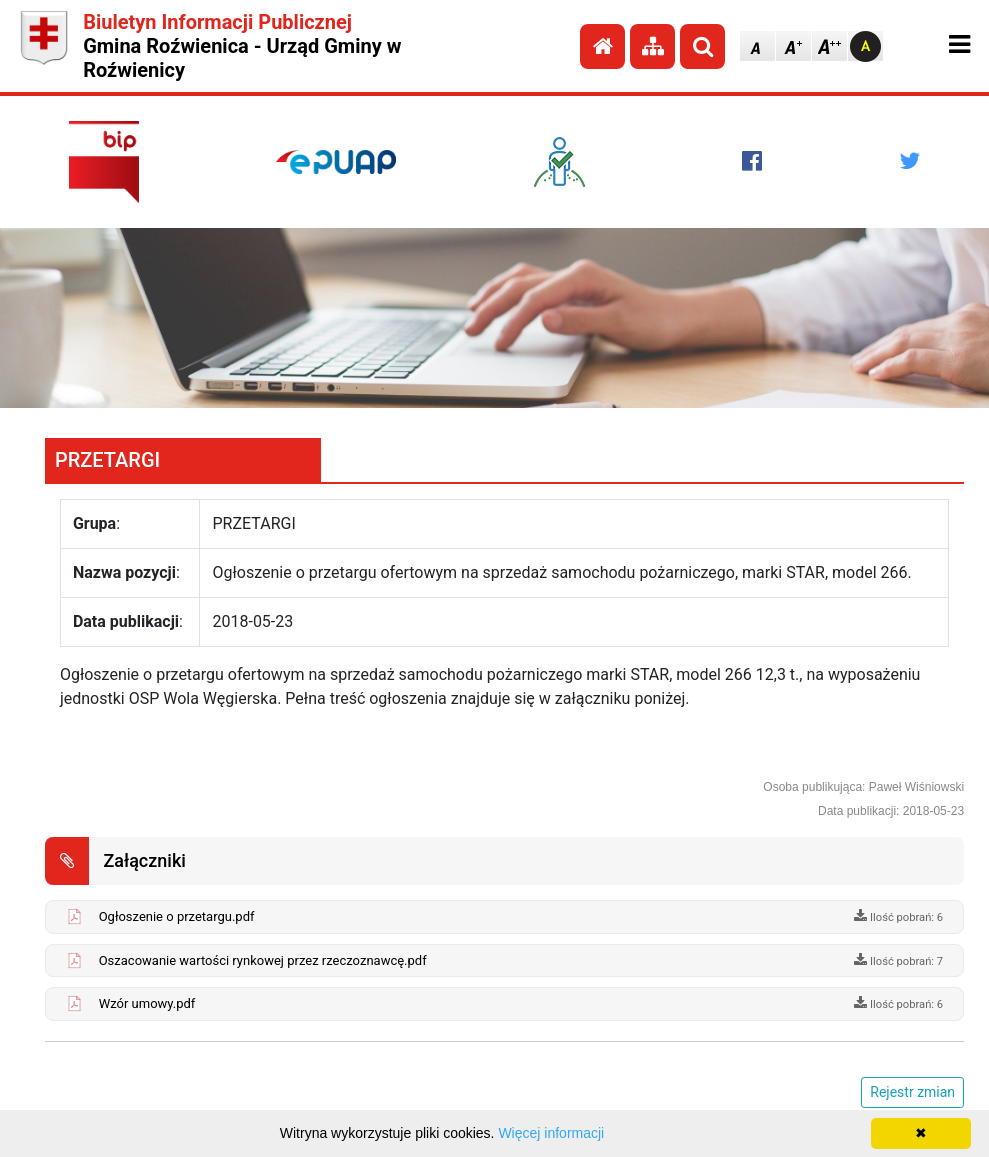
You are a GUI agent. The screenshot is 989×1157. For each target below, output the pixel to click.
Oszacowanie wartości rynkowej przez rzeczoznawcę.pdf (263, 960)
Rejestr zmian (912, 1092)
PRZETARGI (107, 460)
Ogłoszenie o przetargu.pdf (177, 916)
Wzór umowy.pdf (147, 1003)
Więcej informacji (551, 1133)
